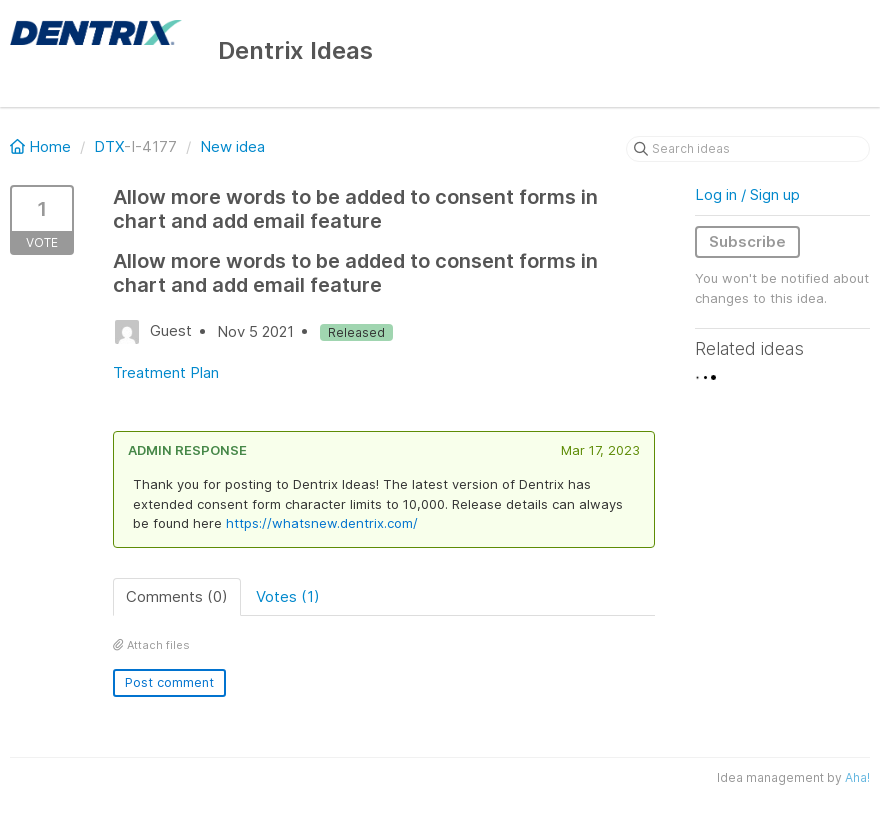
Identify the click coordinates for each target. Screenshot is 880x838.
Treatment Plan (166, 372)
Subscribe (747, 241)
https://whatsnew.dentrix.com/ (322, 523)
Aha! (857, 777)
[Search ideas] (748, 149)
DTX (109, 146)
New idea (232, 146)
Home (42, 146)
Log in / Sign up (747, 194)
